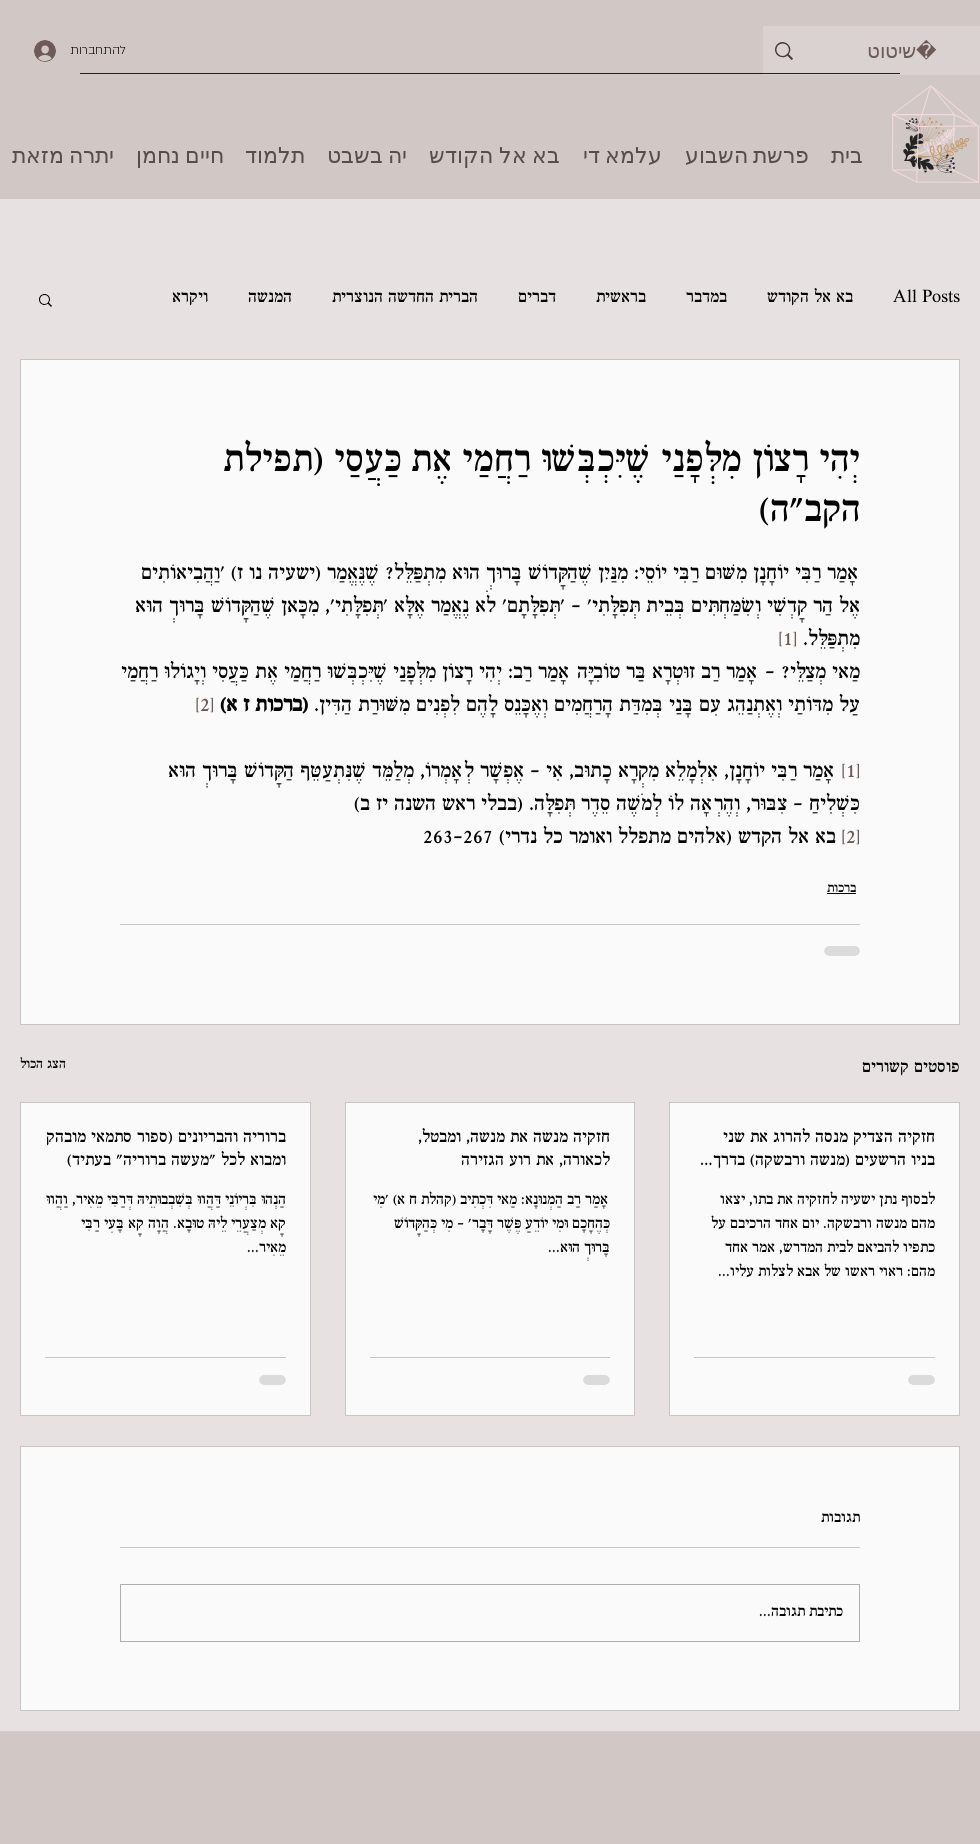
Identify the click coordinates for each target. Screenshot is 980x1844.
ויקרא (190, 298)
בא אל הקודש (810, 298)
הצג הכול (43, 1065)
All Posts (926, 298)
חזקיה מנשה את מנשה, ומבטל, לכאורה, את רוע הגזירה (514, 1150)
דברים (537, 298)
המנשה (270, 298)
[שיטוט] (901, 50)
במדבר (706, 298)
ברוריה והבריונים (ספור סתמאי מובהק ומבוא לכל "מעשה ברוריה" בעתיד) (166, 1150)
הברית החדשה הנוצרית (405, 298)
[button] (45, 299)
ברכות (841, 889)
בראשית (621, 298)
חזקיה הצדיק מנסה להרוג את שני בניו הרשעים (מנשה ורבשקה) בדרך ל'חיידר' (824, 1150)
